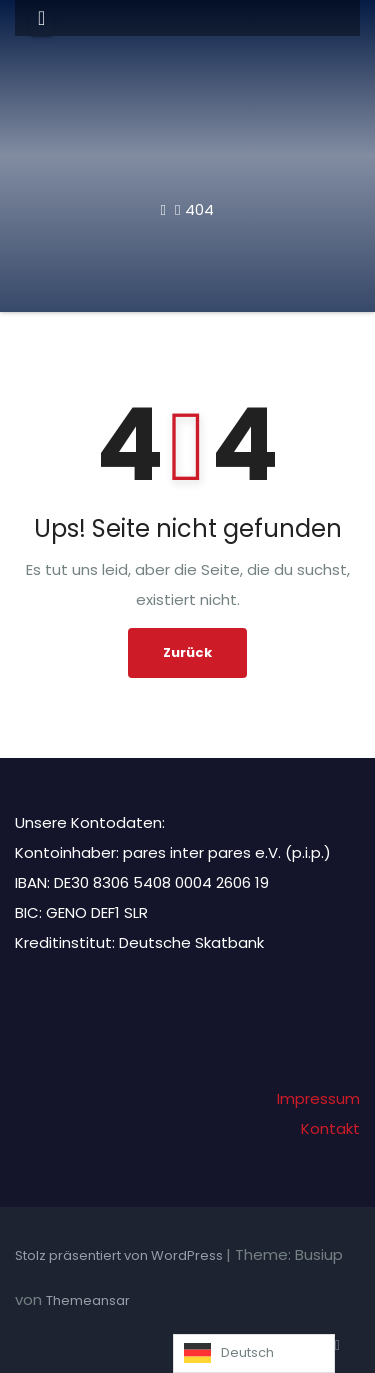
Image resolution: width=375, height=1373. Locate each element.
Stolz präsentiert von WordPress (120, 1255)
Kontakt (330, 1128)
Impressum (318, 1098)
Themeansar (88, 1300)
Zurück (187, 652)
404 (199, 209)
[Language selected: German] (254, 1353)
